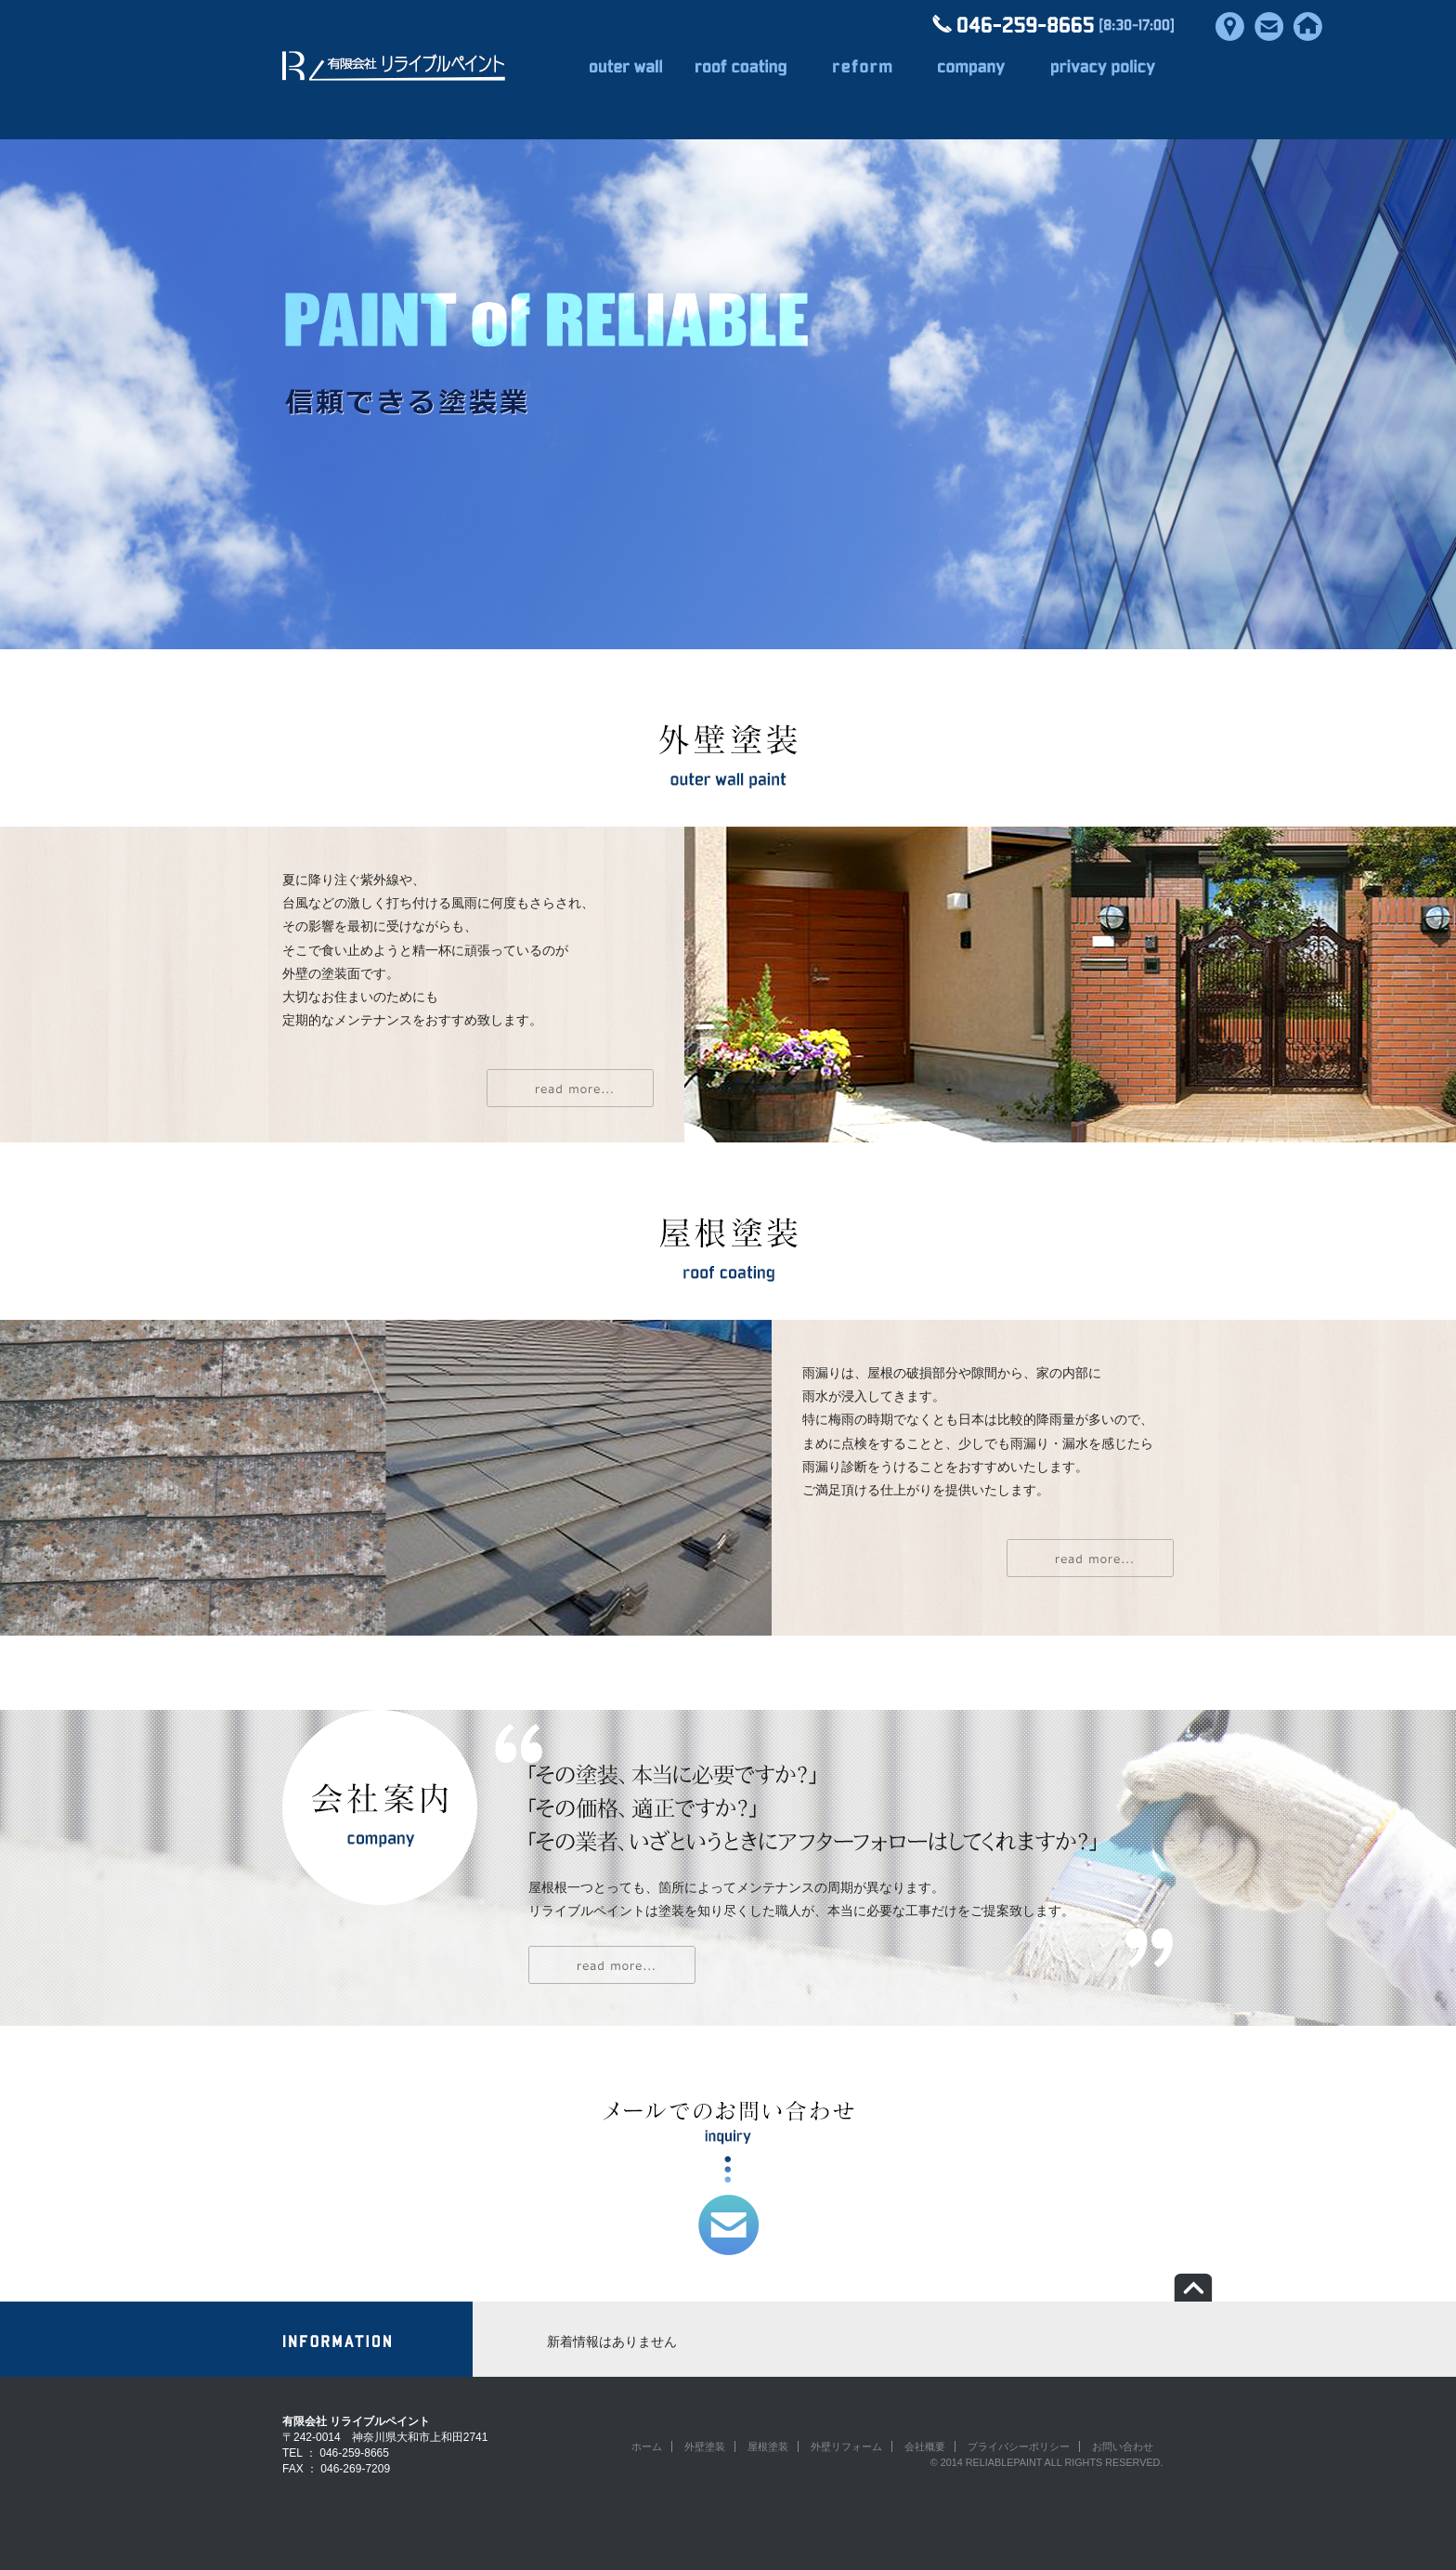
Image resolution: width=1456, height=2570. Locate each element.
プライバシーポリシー (1019, 2446)
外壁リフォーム (846, 2446)
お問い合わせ (1122, 2446)
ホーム (646, 2446)
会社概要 (924, 2446)
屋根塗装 (768, 2446)
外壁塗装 (704, 2446)
